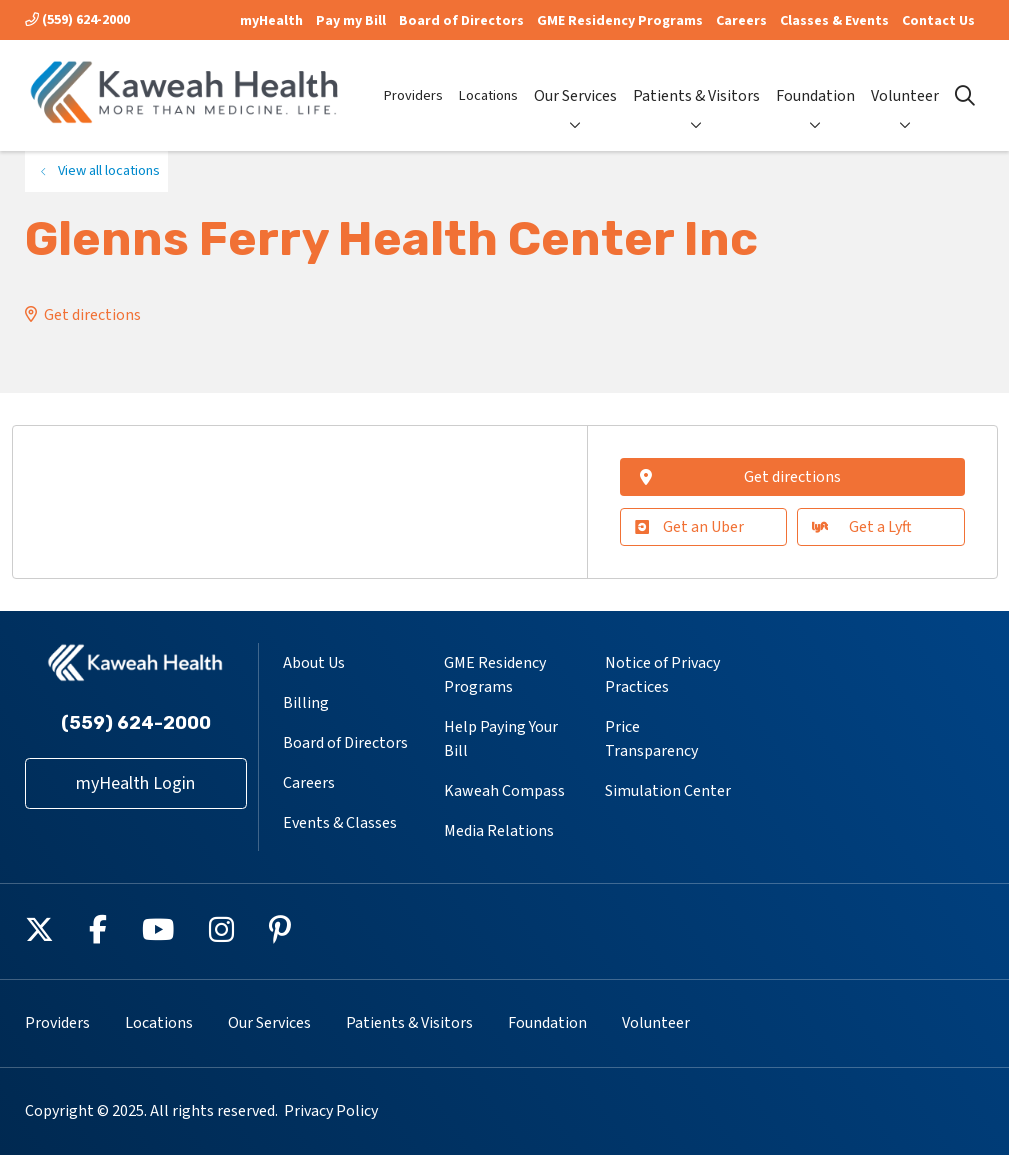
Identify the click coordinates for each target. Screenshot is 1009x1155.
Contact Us (938, 21)
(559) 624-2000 (77, 20)
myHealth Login (135, 783)
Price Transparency (651, 739)
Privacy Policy (331, 1111)
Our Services (575, 79)
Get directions (92, 315)
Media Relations (499, 831)
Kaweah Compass (504, 791)
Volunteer (905, 79)
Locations (488, 79)
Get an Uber (689, 527)
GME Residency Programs (620, 21)
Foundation (815, 79)
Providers (413, 79)
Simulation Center (668, 791)
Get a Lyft (862, 527)
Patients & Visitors (696, 79)
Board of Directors (461, 21)
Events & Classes (340, 823)
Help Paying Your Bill (501, 739)
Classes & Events (834, 21)
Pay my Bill (351, 21)
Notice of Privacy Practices (662, 675)
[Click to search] (965, 96)
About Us (314, 663)
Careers (741, 21)
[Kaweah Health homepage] (185, 95)
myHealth (271, 21)
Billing (306, 703)
